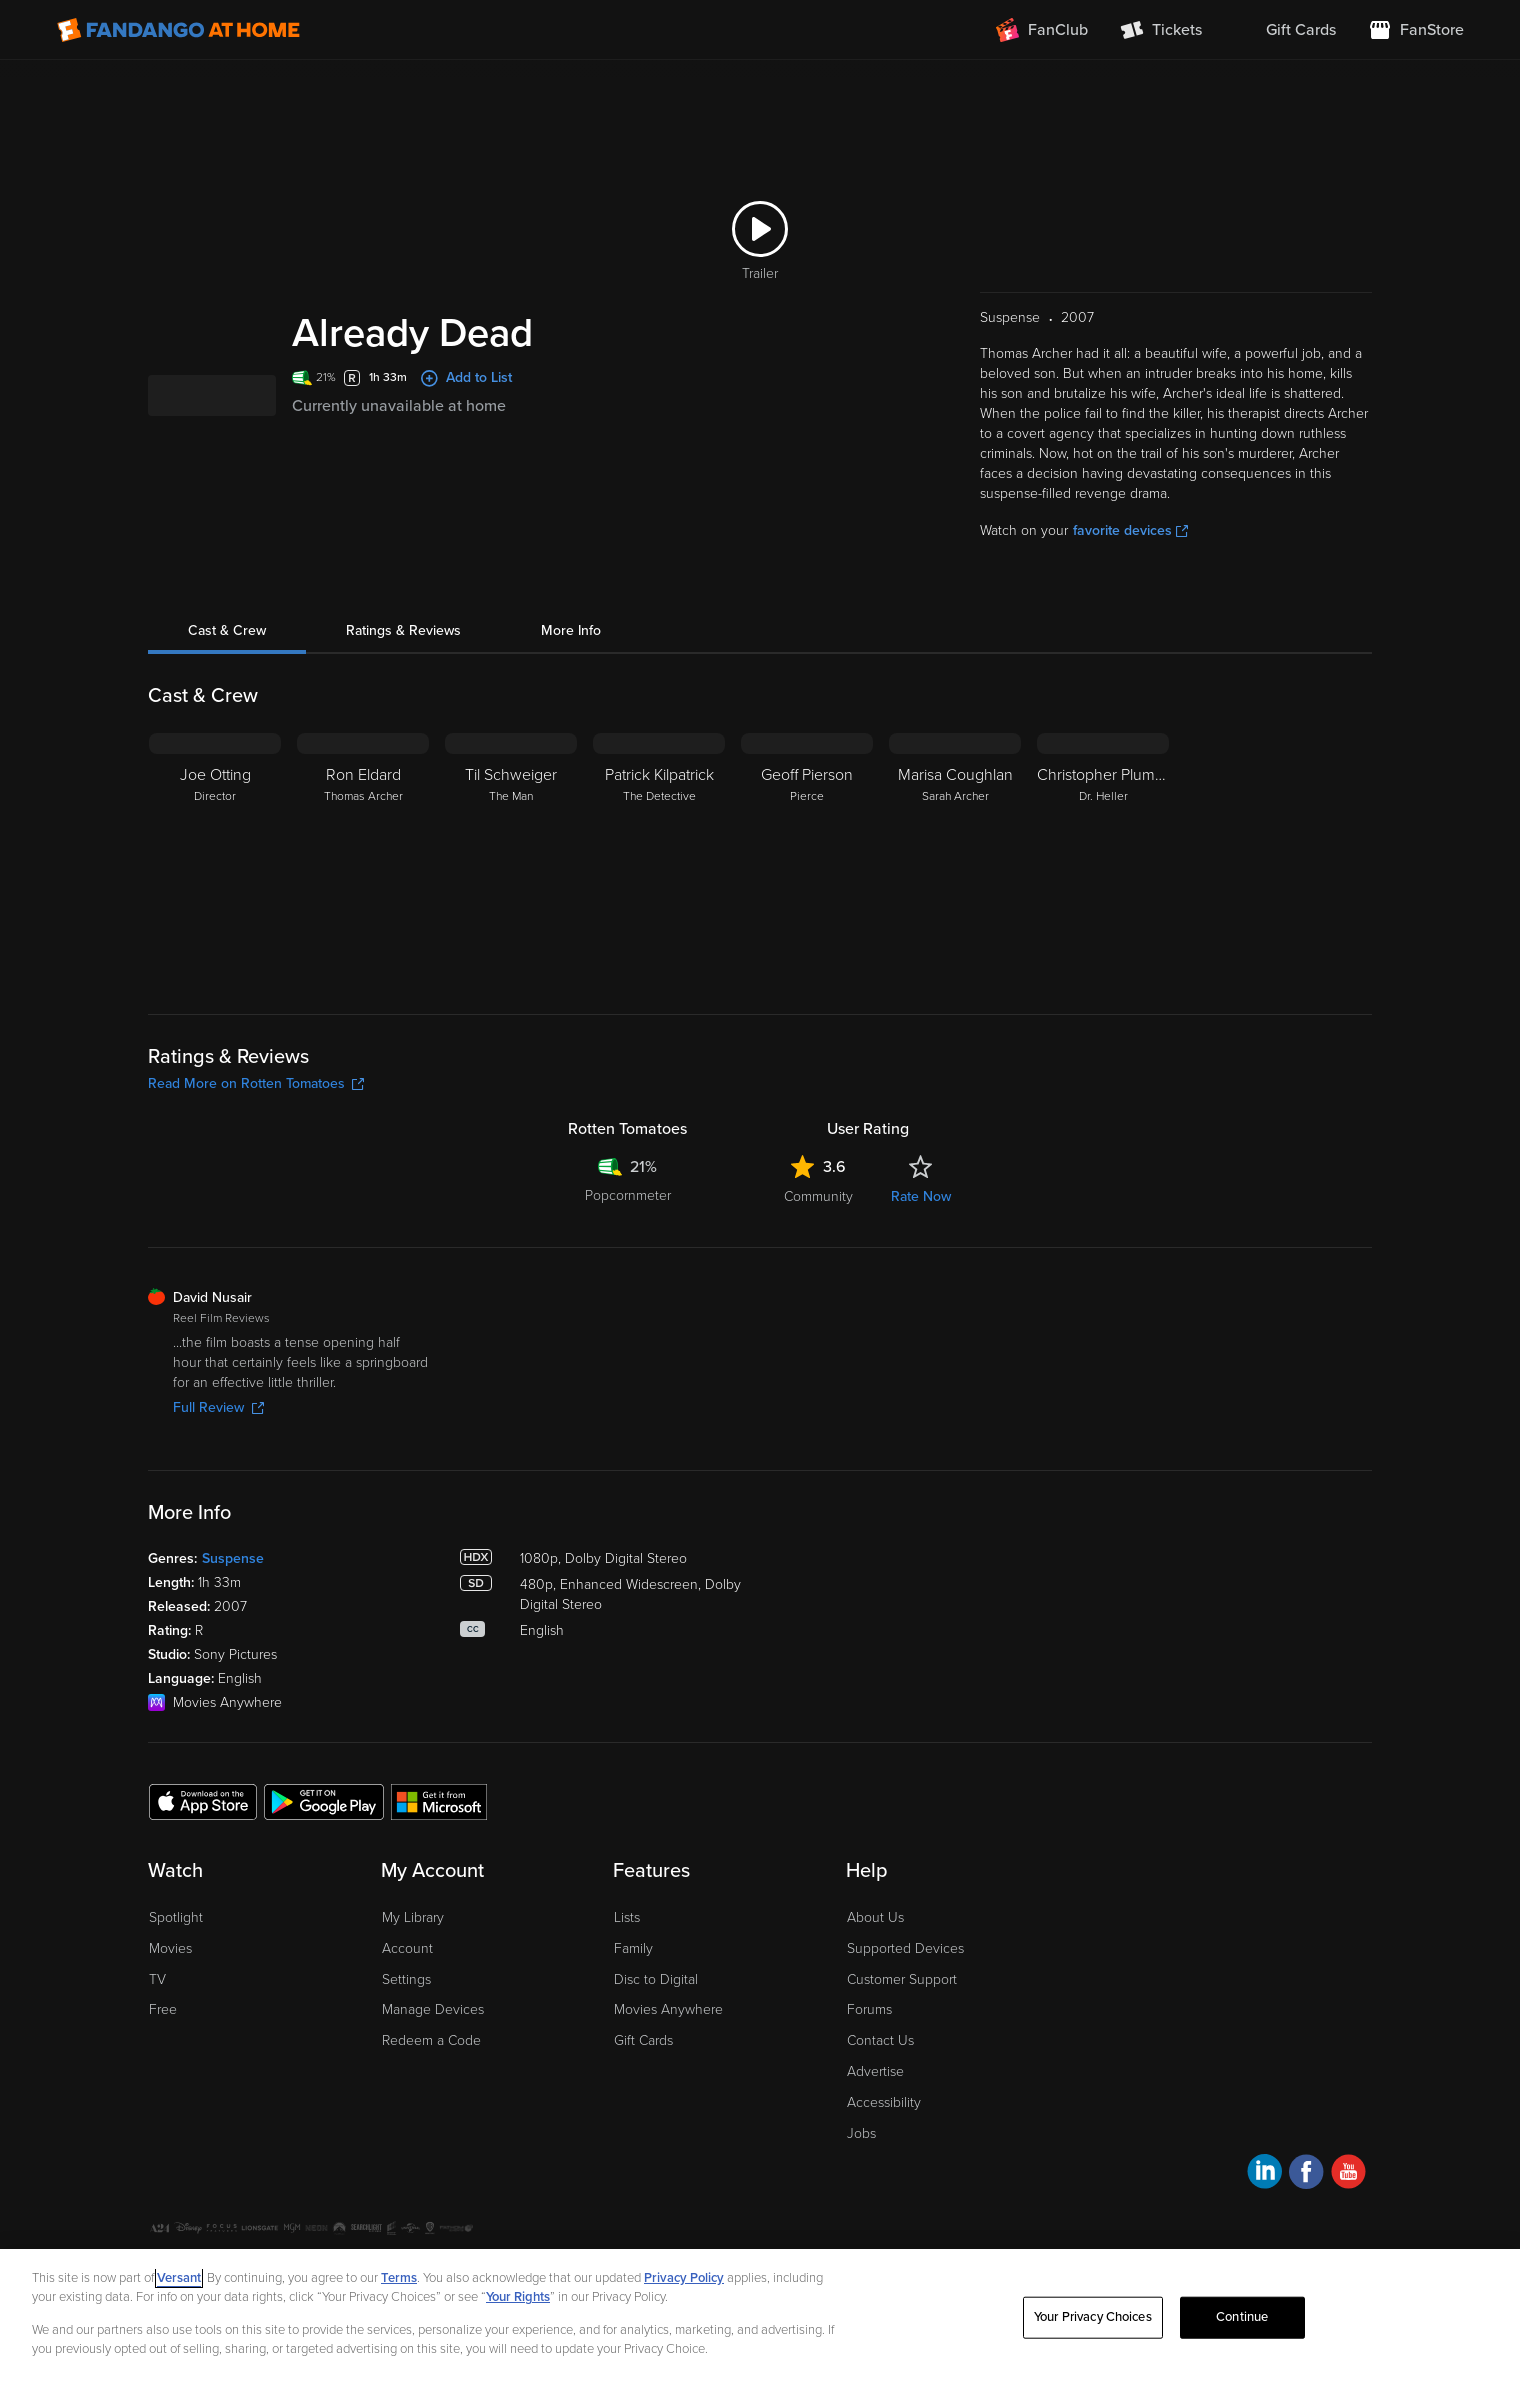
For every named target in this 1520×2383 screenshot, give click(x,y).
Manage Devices (433, 2009)
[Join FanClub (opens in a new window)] (1042, 30)
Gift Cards (643, 2040)
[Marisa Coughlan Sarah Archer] (955, 858)
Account (407, 1948)
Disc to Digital (656, 1979)
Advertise (875, 2071)
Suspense (233, 1558)
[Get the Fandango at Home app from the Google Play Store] (324, 1801)
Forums (869, 2009)
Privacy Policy (684, 2278)
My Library (413, 1917)
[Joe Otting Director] (215, 858)
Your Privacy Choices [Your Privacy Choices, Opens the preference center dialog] (1093, 2317)
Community (818, 1196)
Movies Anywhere (668, 2009)
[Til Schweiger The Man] (511, 858)
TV (157, 1979)
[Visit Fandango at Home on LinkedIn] (1264, 2174)
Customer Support (902, 1979)
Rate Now (921, 1196)
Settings (406, 1979)
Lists (627, 1917)
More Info (571, 630)
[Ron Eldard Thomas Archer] (363, 858)
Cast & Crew (227, 630)
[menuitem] (1285, 30)
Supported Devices (905, 1948)
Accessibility (884, 2102)
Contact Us (880, 2040)
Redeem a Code (431, 2040)
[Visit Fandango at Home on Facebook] (1306, 2174)
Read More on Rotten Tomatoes (256, 1083)
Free (163, 2009)
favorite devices (1130, 530)
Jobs (861, 2133)
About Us (875, 1917)
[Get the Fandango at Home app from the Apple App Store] (203, 1801)
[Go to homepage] (178, 30)
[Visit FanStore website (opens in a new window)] (1416, 30)
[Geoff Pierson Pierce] (807, 858)
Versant (179, 2278)
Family (633, 1948)
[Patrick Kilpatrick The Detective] (659, 858)
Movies (170, 1948)
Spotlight (176, 1917)
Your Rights (518, 2297)
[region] (760, 2316)
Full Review (218, 1407)
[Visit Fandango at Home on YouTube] (1348, 2174)
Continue (1242, 2317)
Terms (399, 2278)
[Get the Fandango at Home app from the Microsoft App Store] (439, 1801)
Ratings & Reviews (403, 630)
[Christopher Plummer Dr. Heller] (1103, 858)
